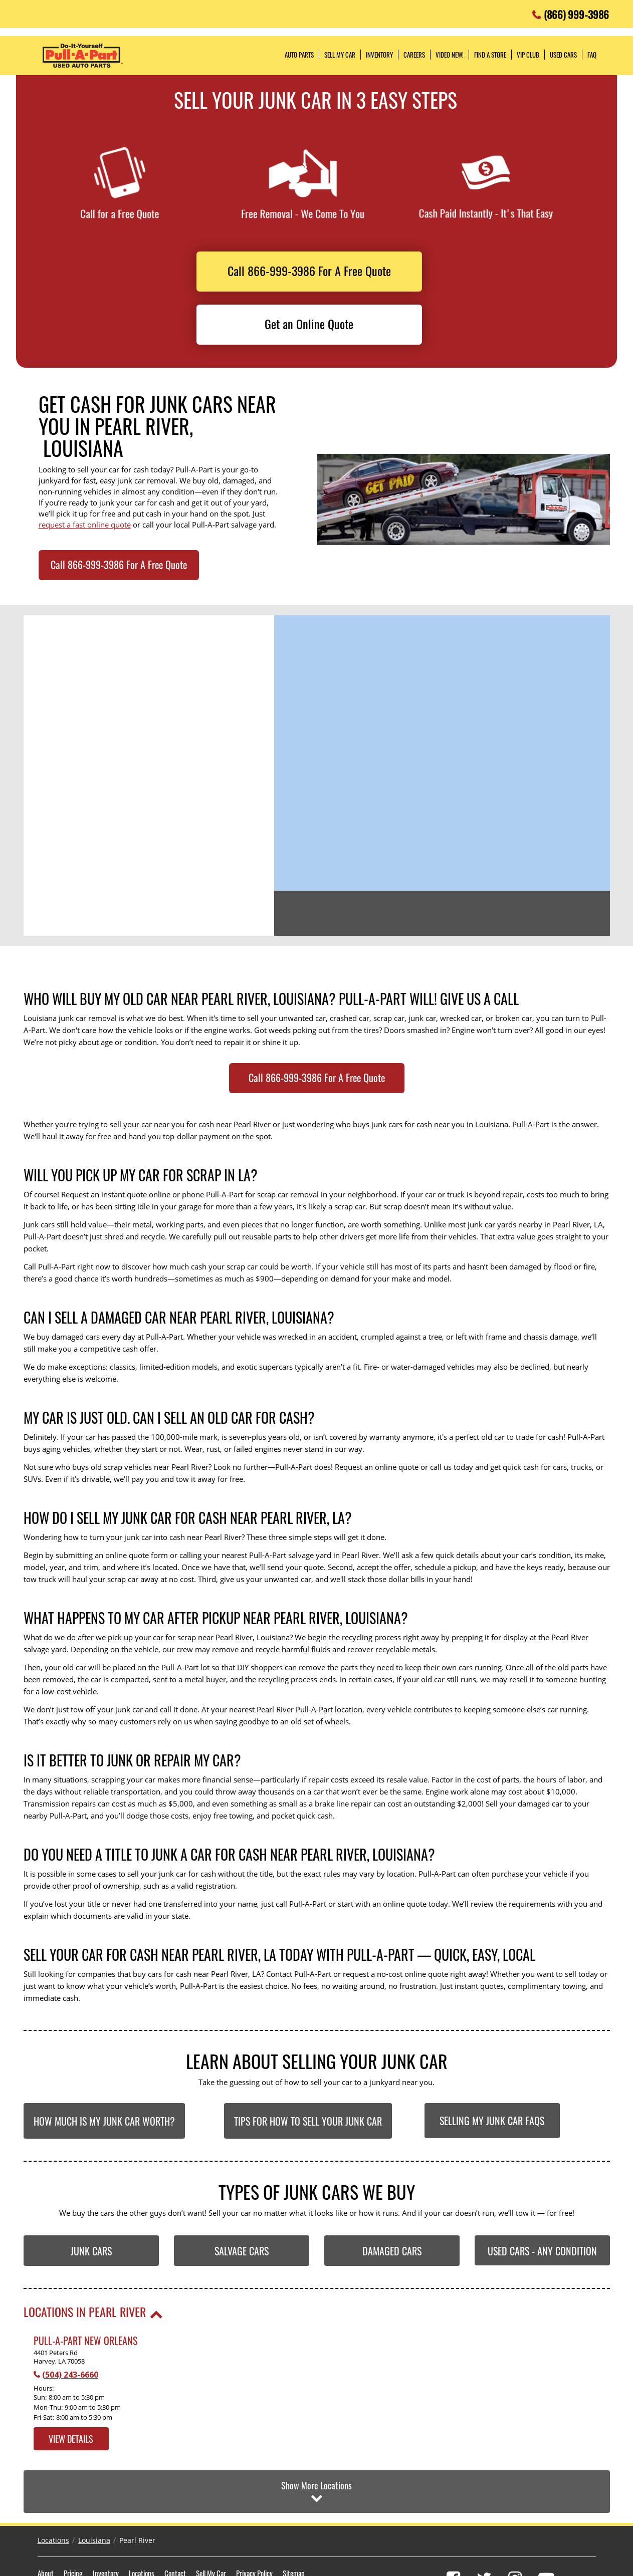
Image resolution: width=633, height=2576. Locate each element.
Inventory (106, 2525)
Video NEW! (450, 55)
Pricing (73, 2525)
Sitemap (294, 2525)
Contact (175, 2525)
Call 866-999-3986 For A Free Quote (309, 271)
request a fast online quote (85, 525)
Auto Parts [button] (299, 55)
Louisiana (94, 2492)
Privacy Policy (254, 2525)
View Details (71, 2438)
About (46, 2525)
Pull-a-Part (83, 56)
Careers (414, 55)
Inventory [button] (379, 55)
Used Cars (563, 55)
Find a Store (490, 55)
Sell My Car (211, 2525)
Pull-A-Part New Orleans (85, 2340)
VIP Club (528, 55)
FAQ (591, 55)
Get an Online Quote (309, 324)
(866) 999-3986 (576, 12)
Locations (53, 2492)
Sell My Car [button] (339, 55)
